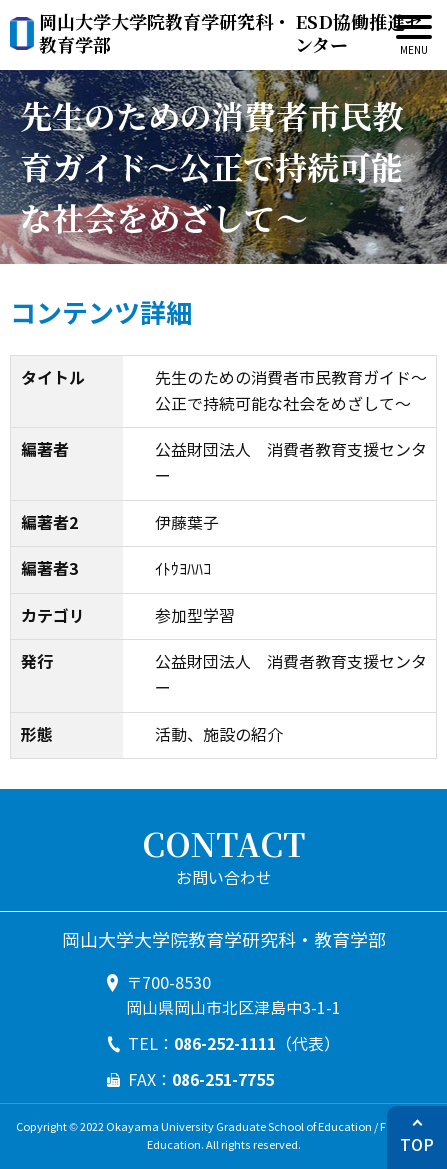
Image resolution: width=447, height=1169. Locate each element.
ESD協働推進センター (230, 33)
